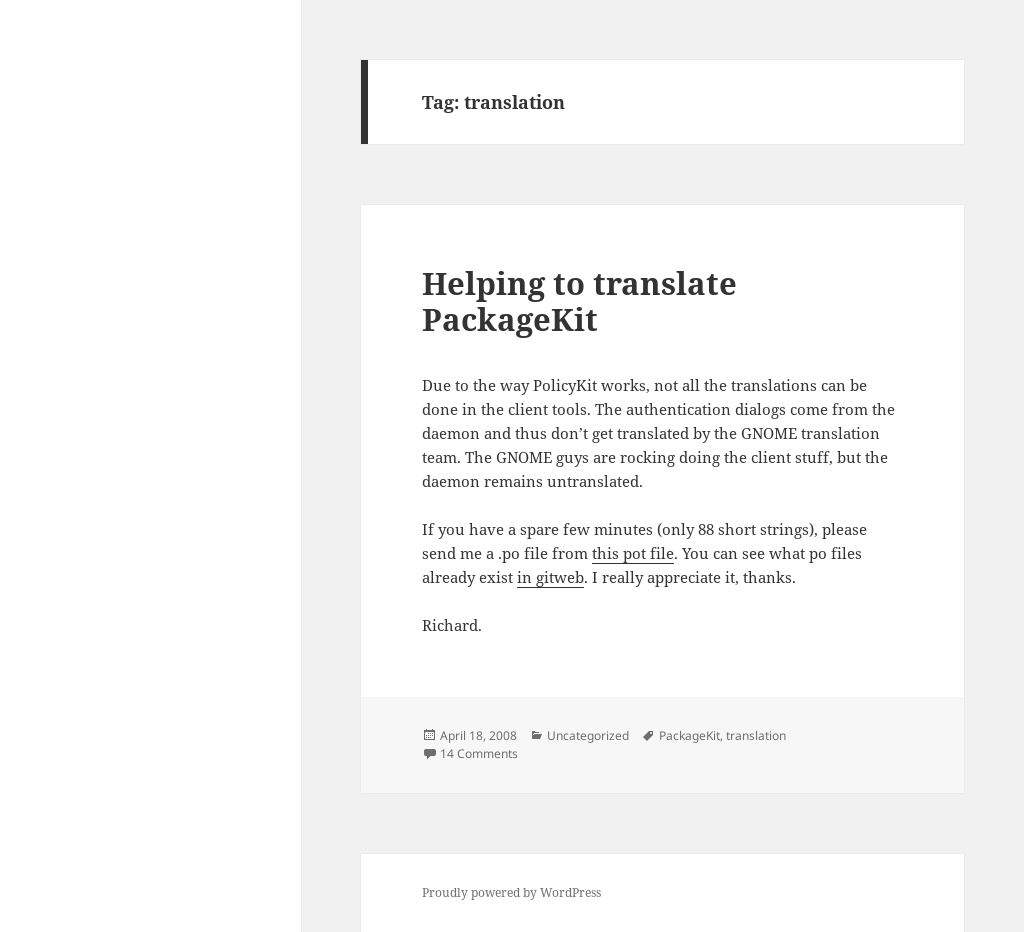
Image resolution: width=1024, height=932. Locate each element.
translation (756, 735)
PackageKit (689, 735)
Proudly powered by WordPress (511, 892)
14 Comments (479, 753)
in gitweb (550, 577)
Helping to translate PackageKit (579, 301)
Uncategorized (588, 735)
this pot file (633, 553)
